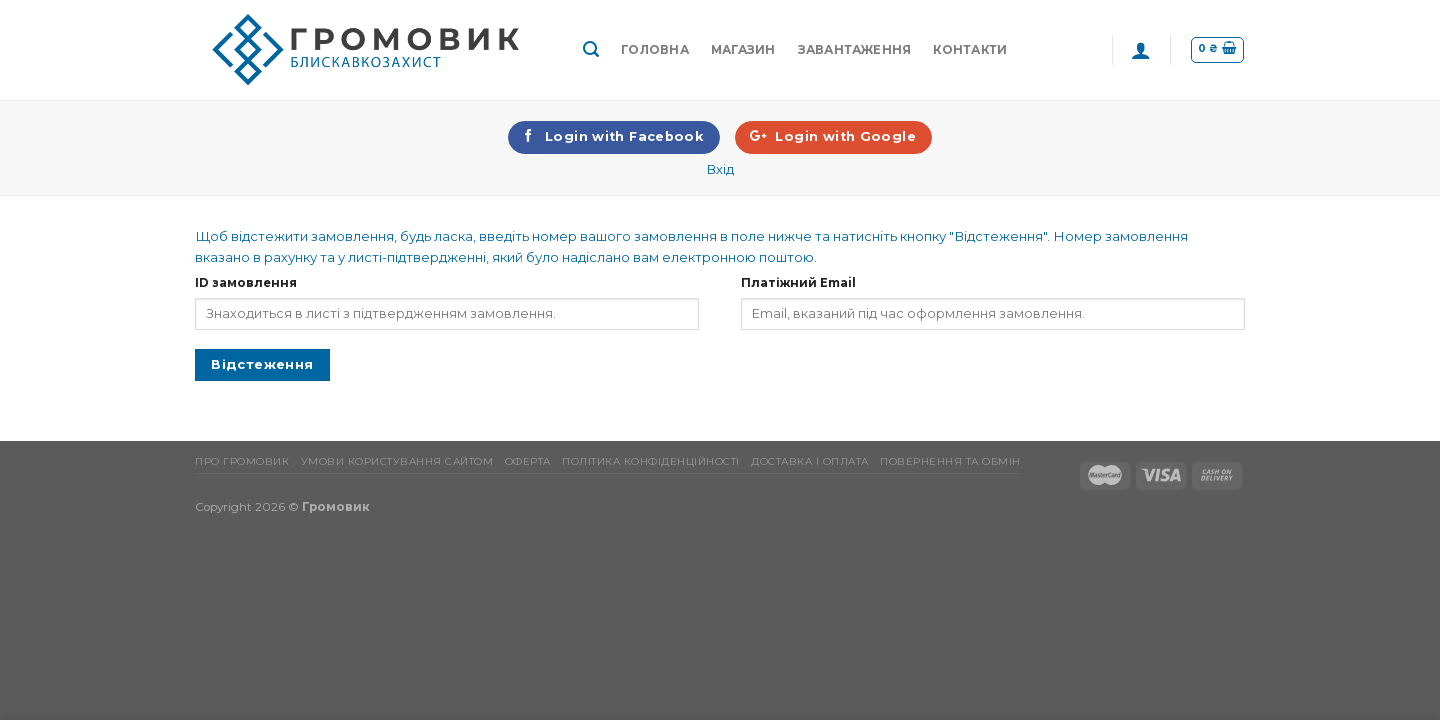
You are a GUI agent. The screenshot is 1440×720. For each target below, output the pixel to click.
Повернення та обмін (950, 461)
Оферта (528, 461)
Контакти (970, 50)
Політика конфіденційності (651, 461)
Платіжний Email (798, 283)
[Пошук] (591, 49)
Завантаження (855, 50)
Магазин (743, 50)
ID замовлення (246, 283)
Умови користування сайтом (397, 461)
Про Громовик (242, 461)
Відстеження (262, 364)
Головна (655, 50)
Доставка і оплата (810, 461)
